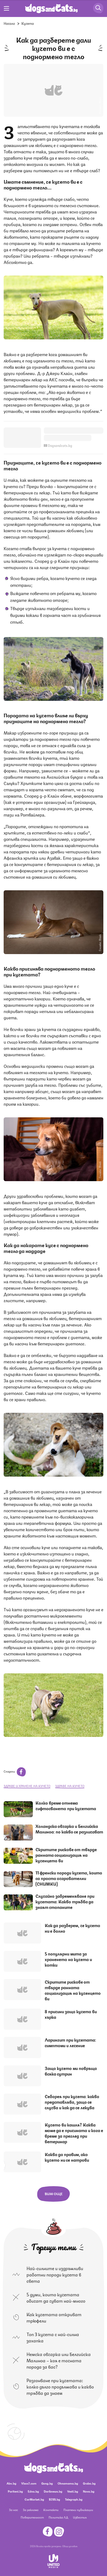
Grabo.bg (89, 2483)
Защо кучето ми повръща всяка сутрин (71, 2071)
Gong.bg (47, 2483)
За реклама (30, 2510)
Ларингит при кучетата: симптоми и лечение (70, 2042)
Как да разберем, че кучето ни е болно (72, 1928)
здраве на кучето (69, 1786)
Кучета (27, 23)
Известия (80, 2517)
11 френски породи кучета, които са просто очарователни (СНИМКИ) (69, 1878)
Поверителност (32, 2517)
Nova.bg (88, 2491)
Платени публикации (78, 2510)
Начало (9, 23)
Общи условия (69, 2546)
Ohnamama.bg (68, 2483)
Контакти (51, 2510)
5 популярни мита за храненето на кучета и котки (68, 1959)
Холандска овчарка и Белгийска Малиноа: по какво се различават (69, 1828)
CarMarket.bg (34, 2499)
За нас (13, 2510)
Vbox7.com (28, 2483)
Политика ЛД (58, 2517)
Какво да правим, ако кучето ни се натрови (67, 2157)
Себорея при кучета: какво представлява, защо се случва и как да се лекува (72, 2101)
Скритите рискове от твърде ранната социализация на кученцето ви (66, 1854)
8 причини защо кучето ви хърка (71, 2014)
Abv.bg (11, 2483)
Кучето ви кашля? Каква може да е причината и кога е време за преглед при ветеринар (74, 2133)
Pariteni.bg (15, 2491)
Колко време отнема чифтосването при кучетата (66, 1805)
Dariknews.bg (53, 2491)
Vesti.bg (72, 2491)
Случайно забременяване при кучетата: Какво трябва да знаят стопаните (65, 1901)
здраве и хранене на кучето (27, 1786)
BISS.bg (54, 2499)
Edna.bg (33, 2491)
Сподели (15, 1771)
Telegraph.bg (73, 2499)
